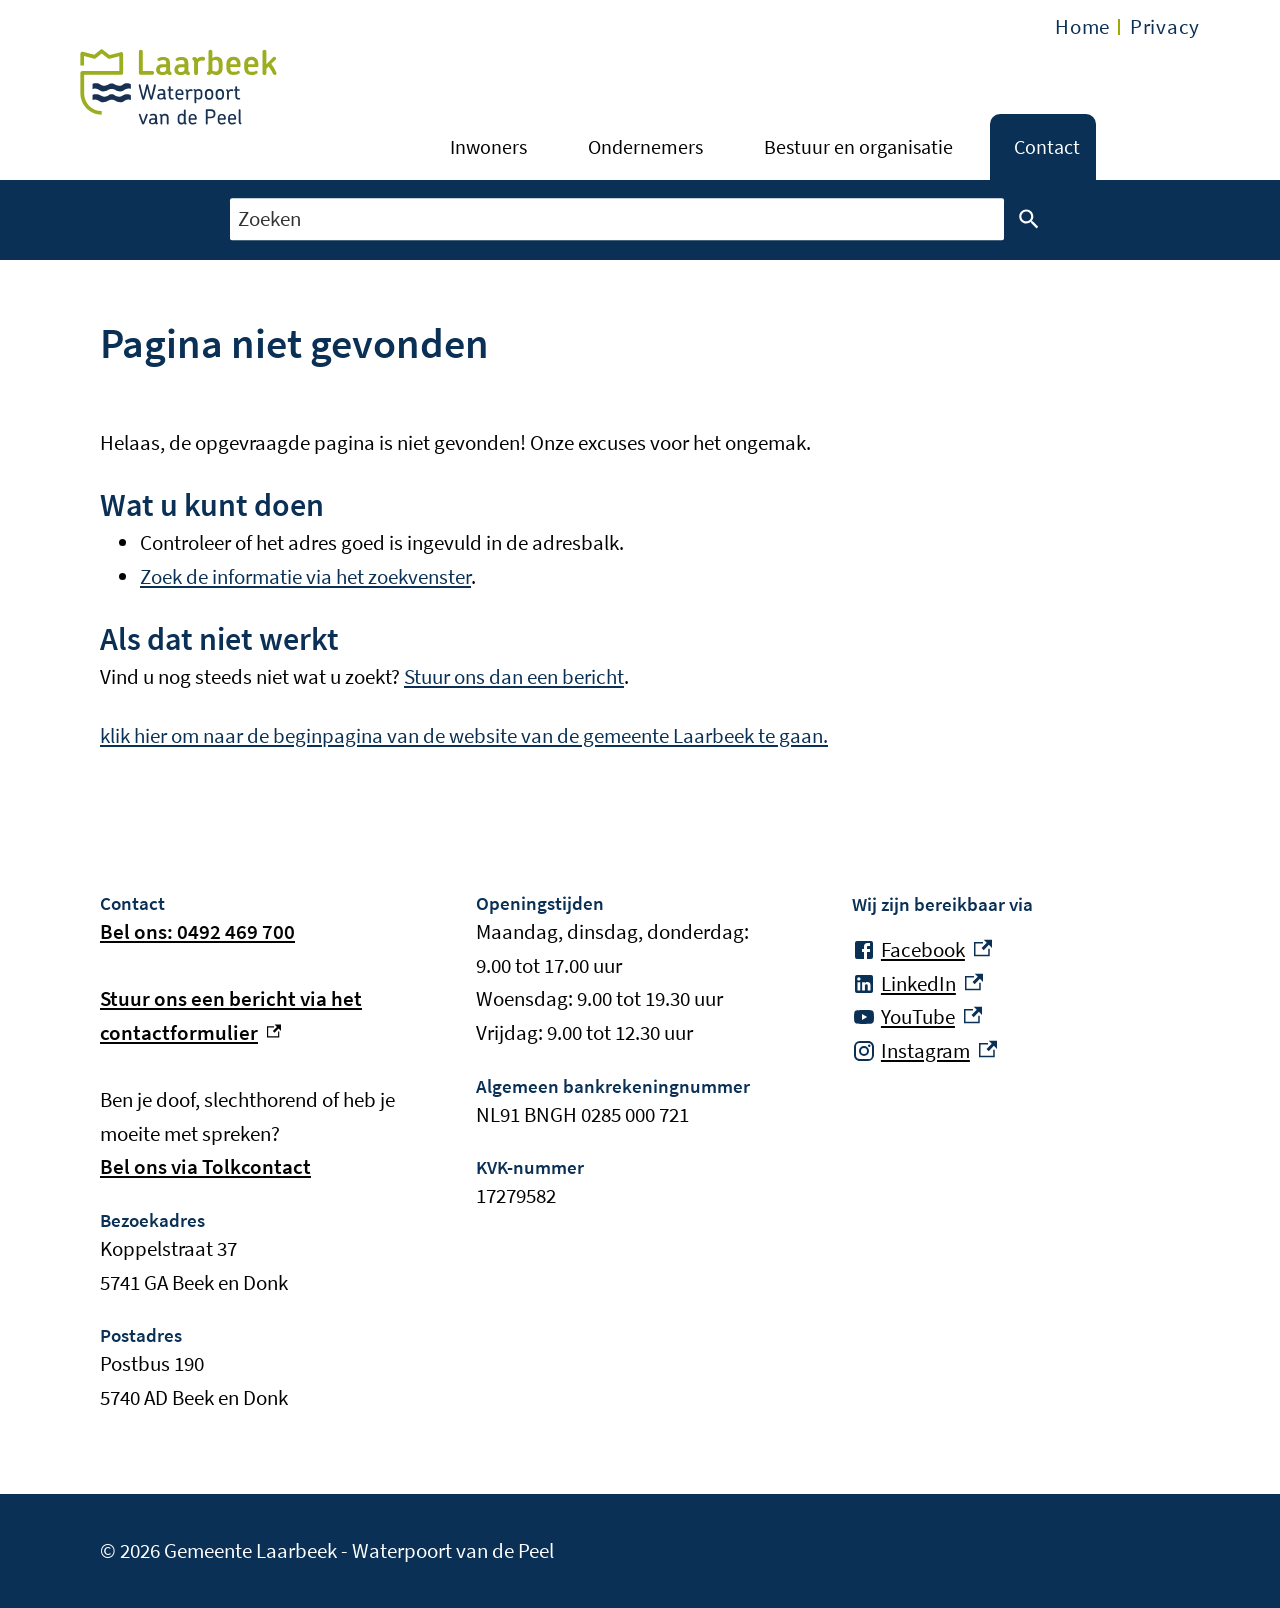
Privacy (1165, 26)
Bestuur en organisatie (858, 146)
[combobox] (617, 219)
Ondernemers (645, 146)
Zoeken (1025, 220)
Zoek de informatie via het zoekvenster (305, 576)
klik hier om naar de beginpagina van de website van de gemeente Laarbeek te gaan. (464, 735)
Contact (1047, 146)
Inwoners (488, 146)
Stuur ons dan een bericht (514, 676)
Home (1082, 26)
